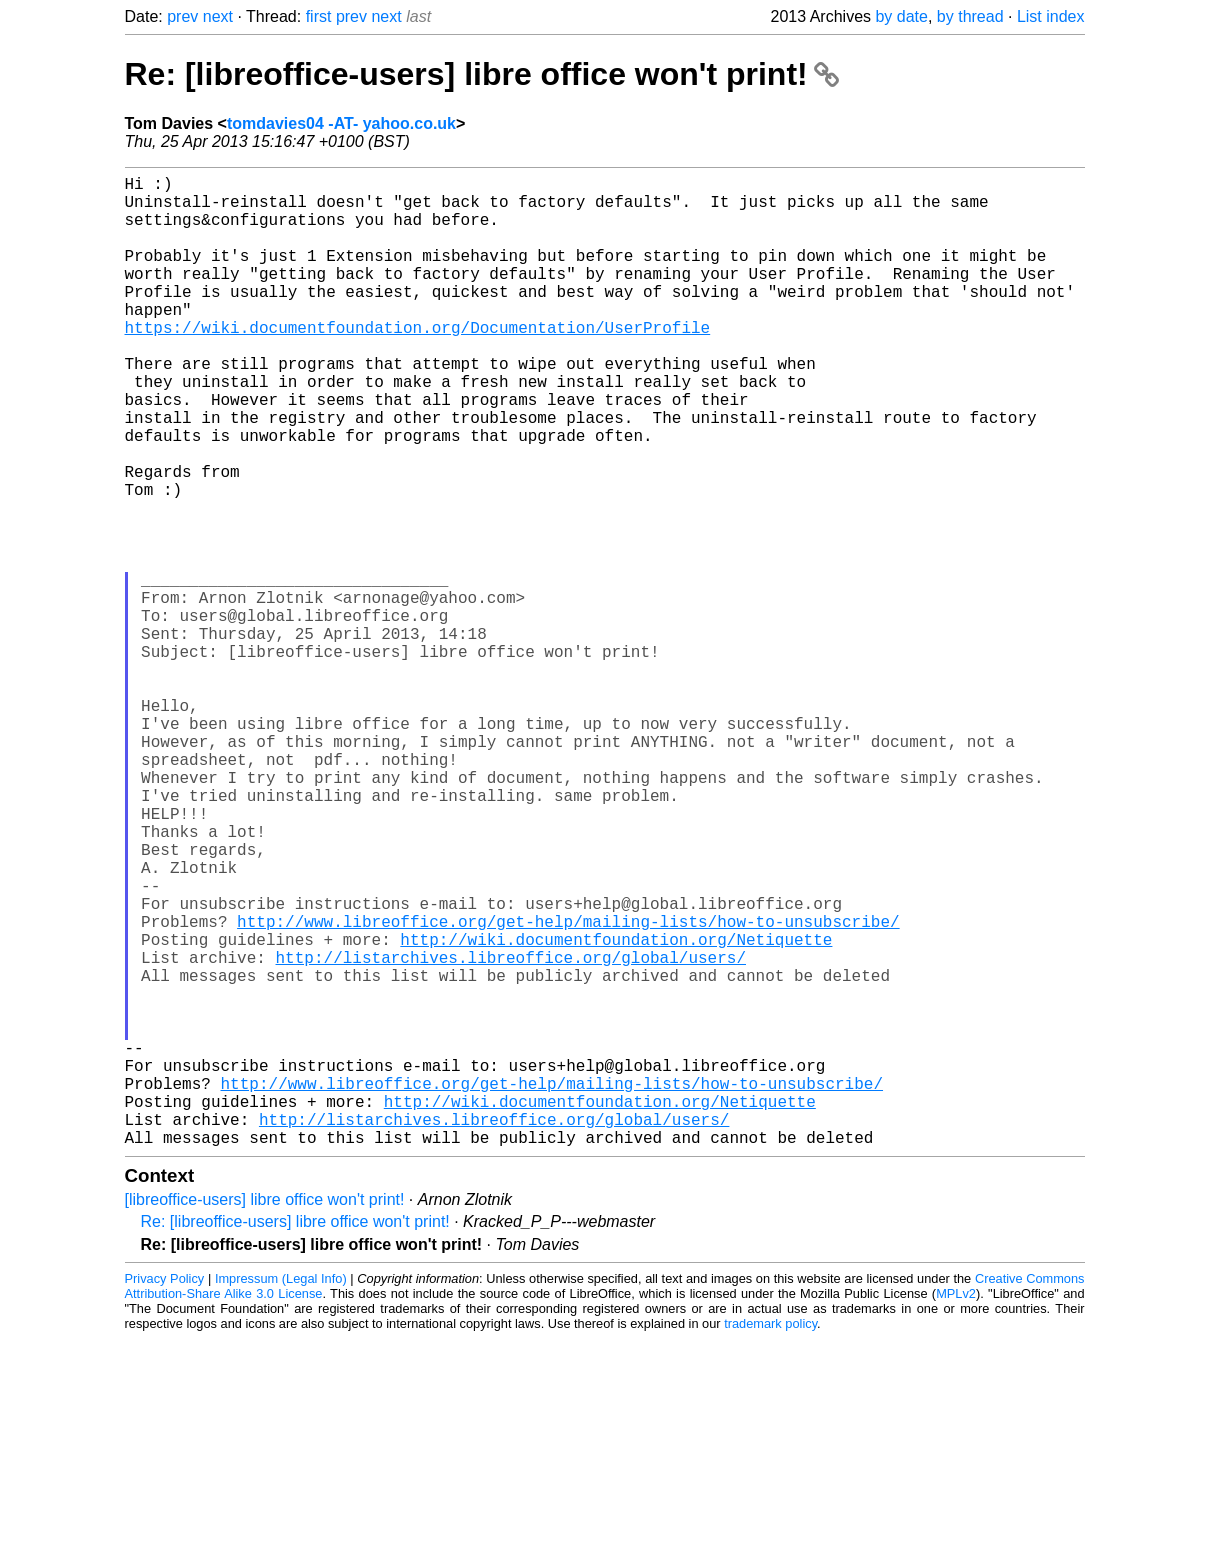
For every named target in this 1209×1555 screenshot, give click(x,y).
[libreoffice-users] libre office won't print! (265, 1415)
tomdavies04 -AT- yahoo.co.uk (341, 123)
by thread (970, 16)
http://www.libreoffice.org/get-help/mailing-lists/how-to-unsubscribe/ (568, 1089)
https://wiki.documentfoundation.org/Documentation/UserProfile (418, 363)
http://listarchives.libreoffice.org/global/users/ (511, 1133)
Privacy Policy (165, 1494)
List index (1051, 16)
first (319, 16)
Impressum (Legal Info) (281, 1494)
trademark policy (770, 1539)
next (218, 16)
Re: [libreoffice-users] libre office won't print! (482, 74)
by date (901, 16)
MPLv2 (956, 1509)
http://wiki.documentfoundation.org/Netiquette (616, 1111)
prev (182, 16)
